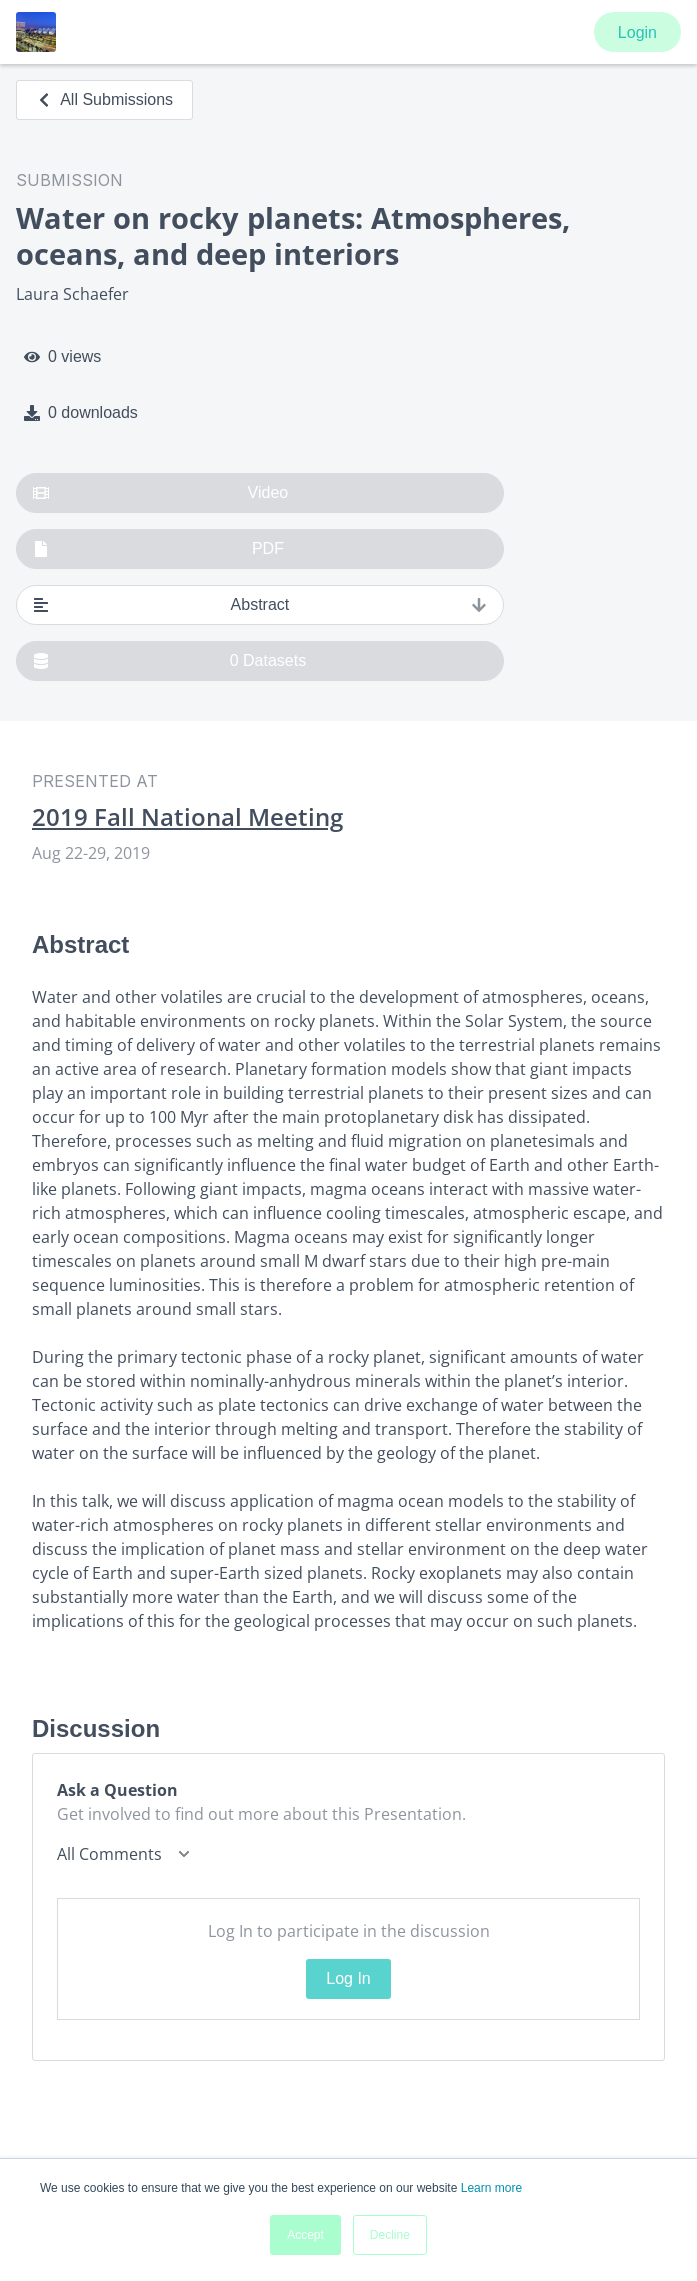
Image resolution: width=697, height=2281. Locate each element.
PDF (158, 549)
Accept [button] (305, 2235)
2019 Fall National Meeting (187, 817)
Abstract (260, 605)
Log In (348, 1978)
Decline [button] (390, 2235)
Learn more (491, 2188)
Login (637, 32)
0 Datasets (169, 661)
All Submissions (104, 99)
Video (160, 493)
